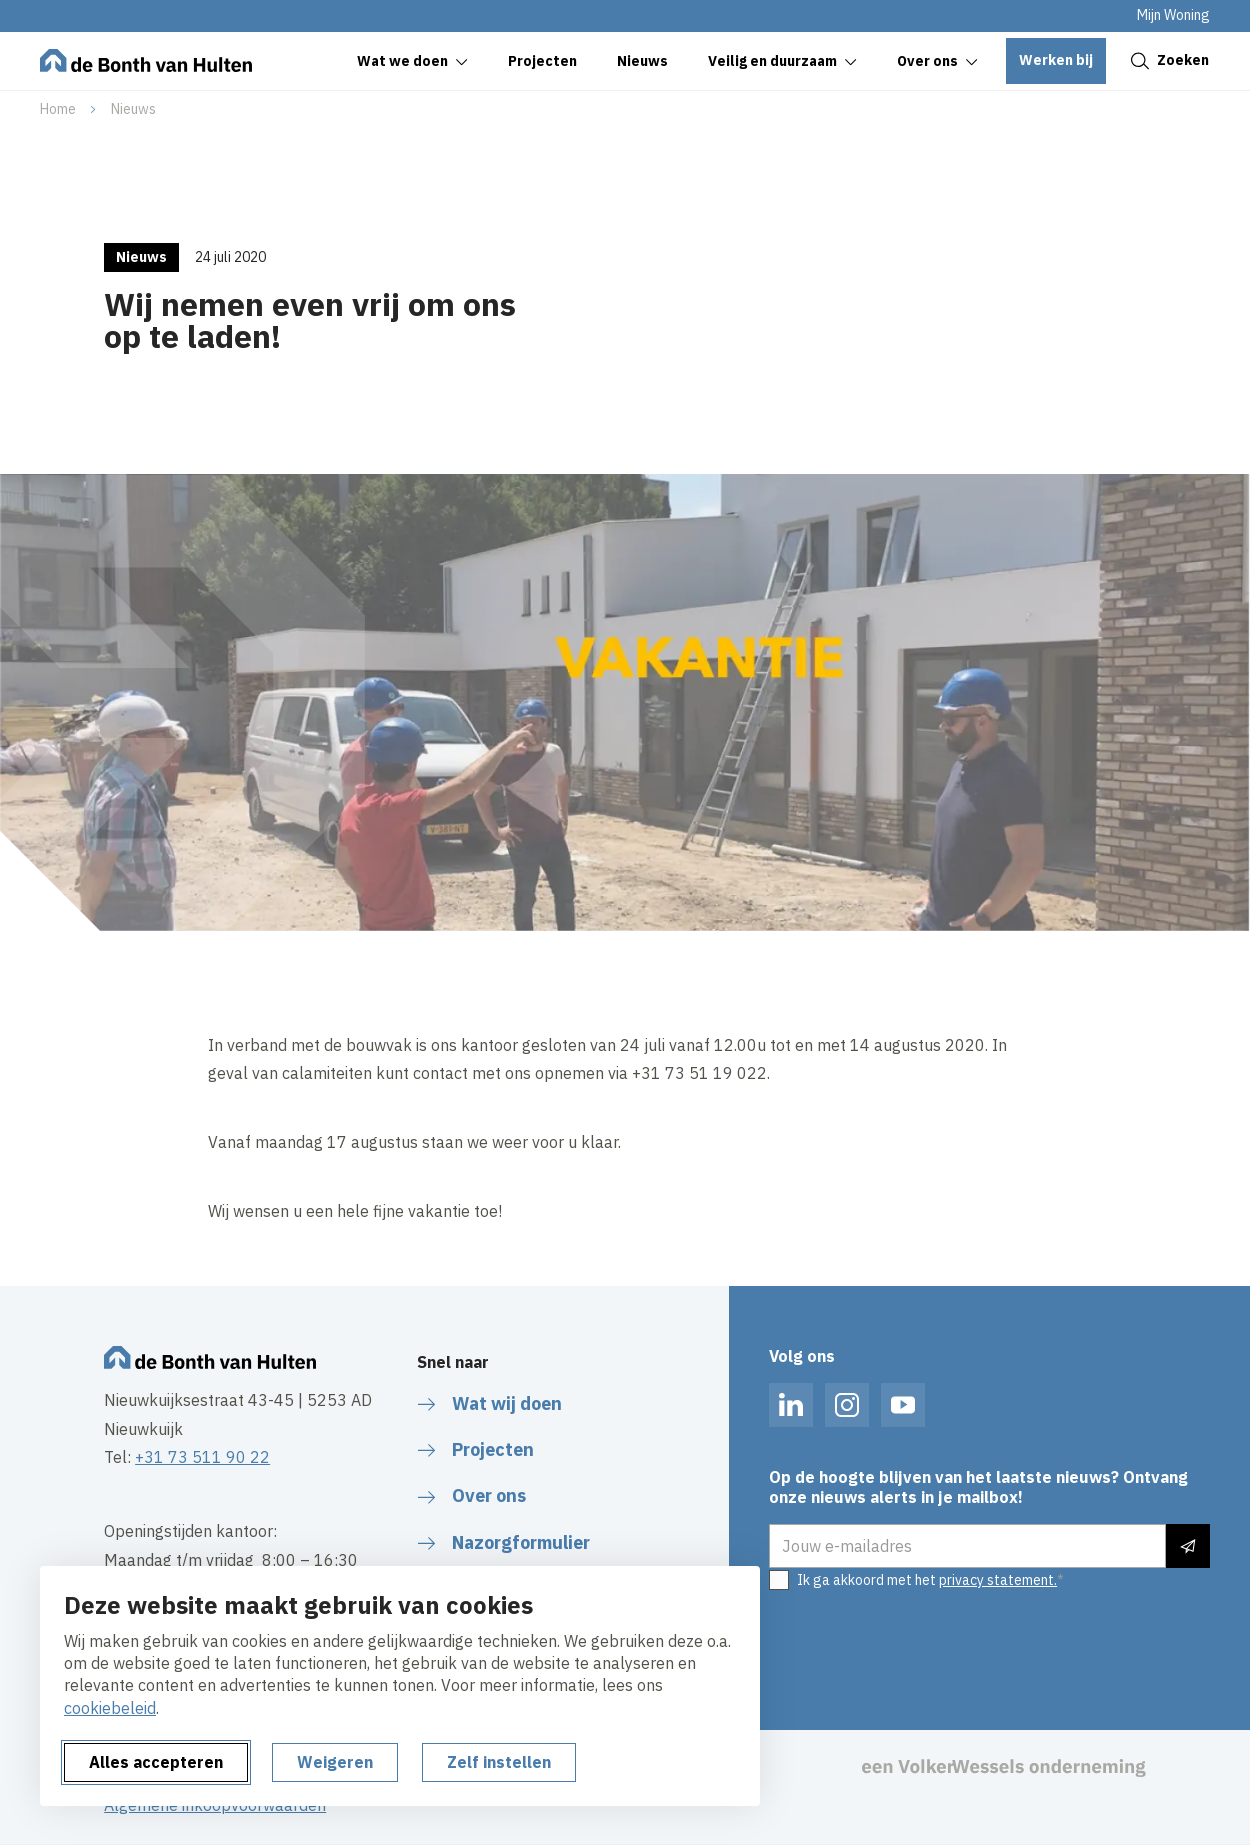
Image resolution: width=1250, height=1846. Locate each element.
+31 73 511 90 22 (202, 1457)
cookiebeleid (110, 1708)
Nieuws (133, 109)
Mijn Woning (1173, 15)
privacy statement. (998, 1580)
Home (58, 109)
